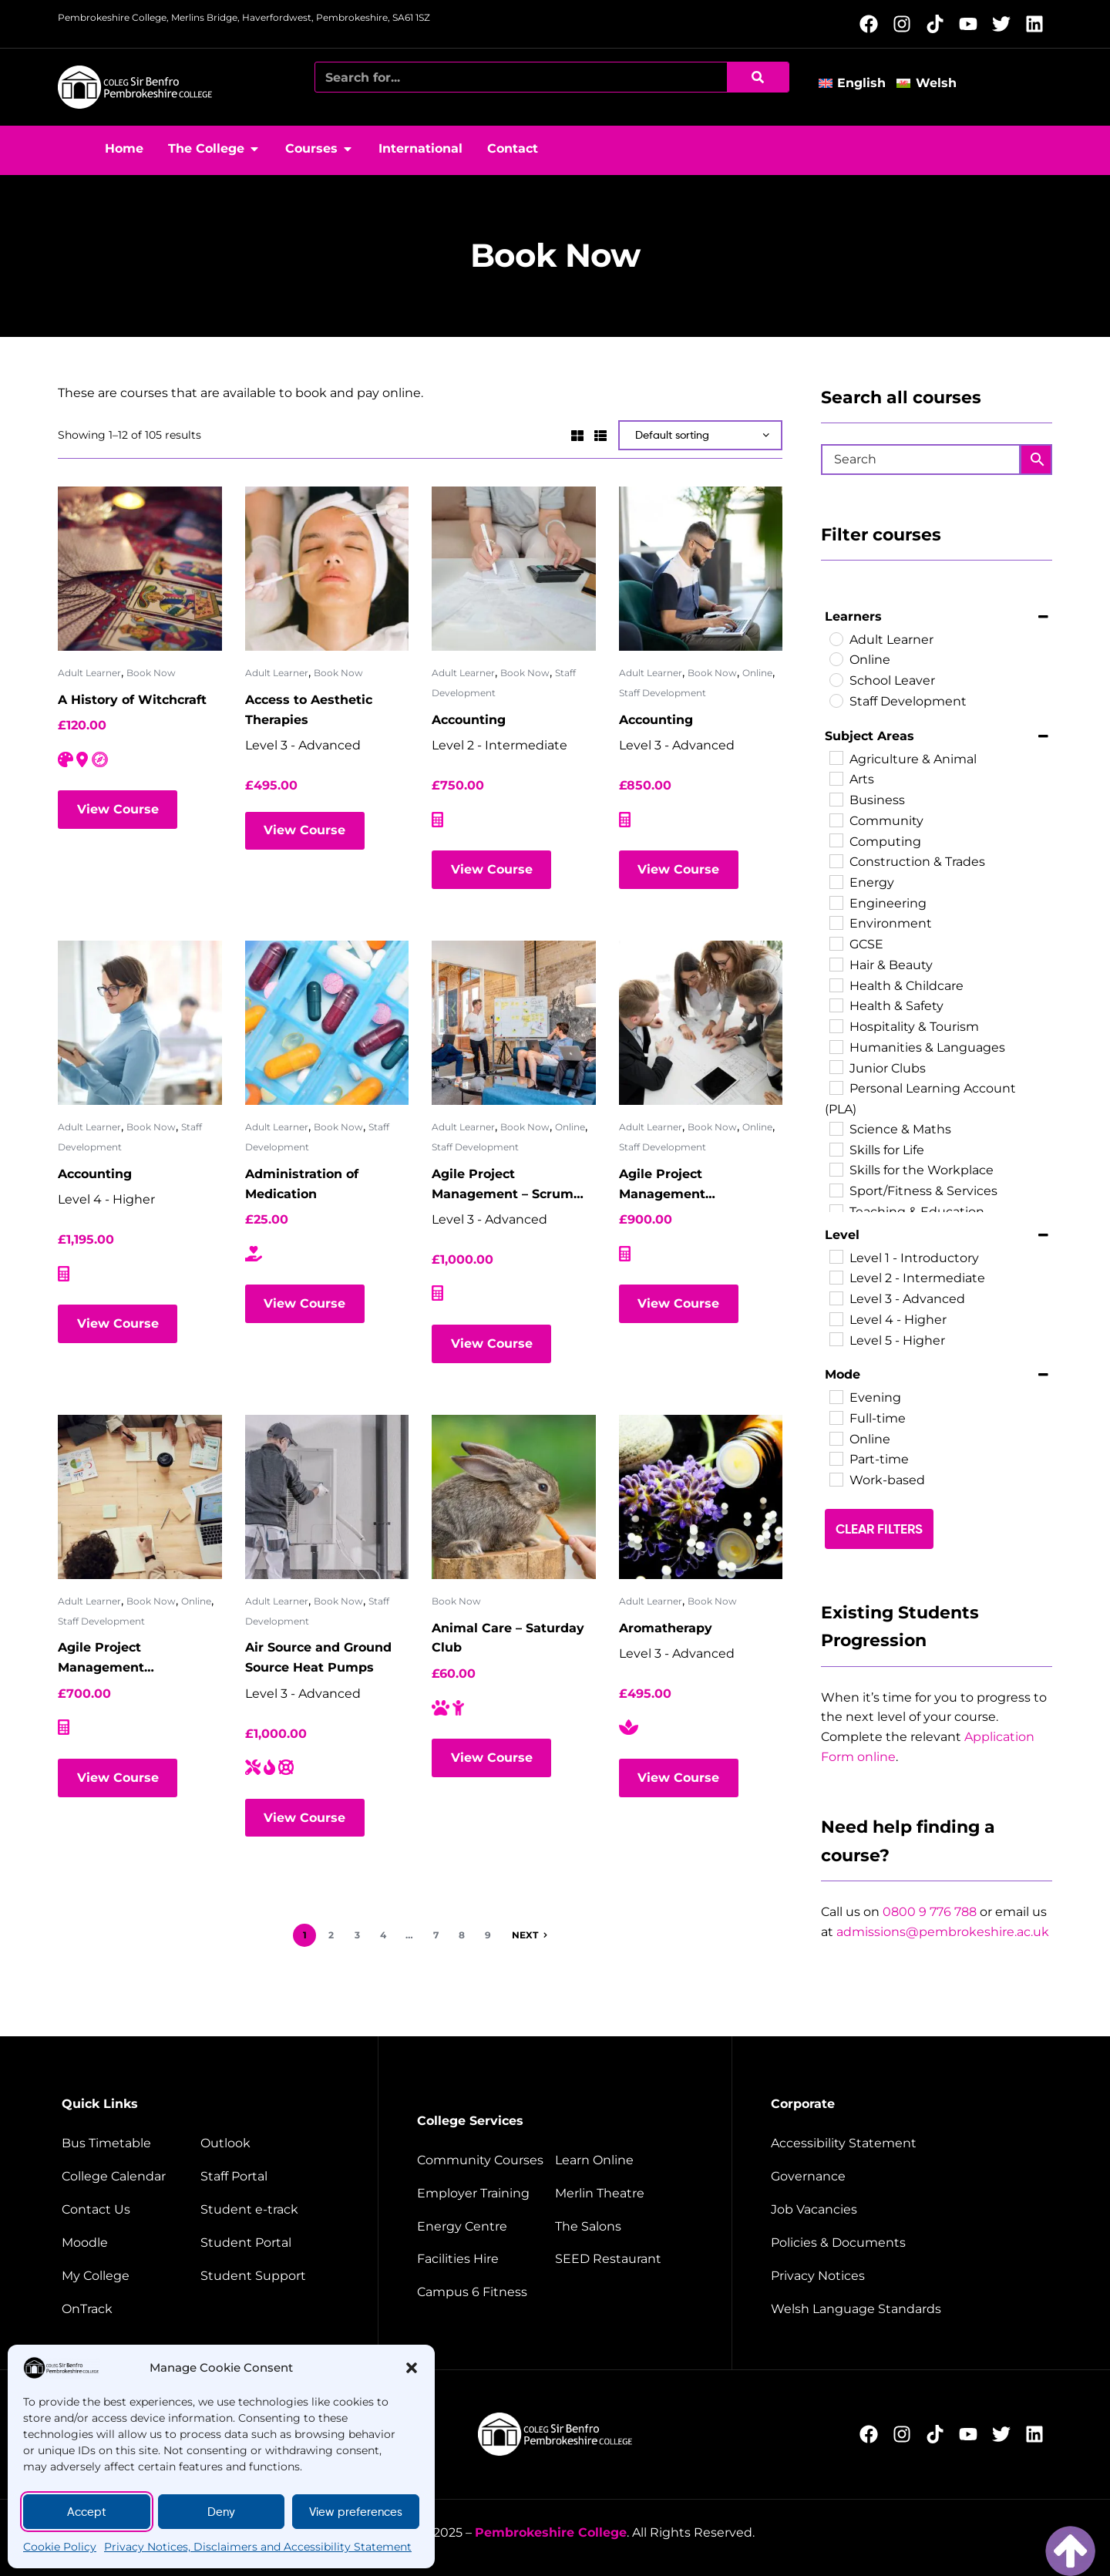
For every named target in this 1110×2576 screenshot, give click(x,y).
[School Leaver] (835, 679)
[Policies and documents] (907, 2243)
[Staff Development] (835, 700)
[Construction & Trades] (835, 860)
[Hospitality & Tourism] (835, 1025)
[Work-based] (835, 1479)
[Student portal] (269, 2243)
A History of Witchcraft (132, 699)
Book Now (151, 673)
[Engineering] (835, 902)
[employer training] (484, 2194)
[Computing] (835, 839)
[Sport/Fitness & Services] (835, 1190)
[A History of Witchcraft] (140, 569)
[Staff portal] (269, 2177)
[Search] (758, 77)
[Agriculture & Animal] (835, 757)
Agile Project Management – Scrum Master (503, 1185)
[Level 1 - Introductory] (835, 1256)
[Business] (835, 799)
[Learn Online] (624, 2160)
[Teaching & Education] (835, 1210)
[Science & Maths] (835, 1128)
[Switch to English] (857, 83)
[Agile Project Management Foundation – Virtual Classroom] (701, 1023)
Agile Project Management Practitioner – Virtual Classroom (125, 1659)
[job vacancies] (907, 2210)
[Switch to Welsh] (931, 83)
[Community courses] (484, 2160)
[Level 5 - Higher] (835, 1338)
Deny (221, 2512)
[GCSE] (835, 943)
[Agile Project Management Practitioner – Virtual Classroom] (140, 1497)
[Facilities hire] (484, 2259)
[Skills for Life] (835, 1149)
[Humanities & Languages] (835, 1046)
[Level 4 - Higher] (835, 1318)
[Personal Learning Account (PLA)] (835, 1087)
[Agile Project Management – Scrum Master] (514, 1023)
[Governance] (907, 2177)
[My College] (129, 2276)
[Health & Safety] (835, 1004)
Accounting (469, 719)
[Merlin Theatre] (624, 2194)
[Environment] (835, 922)
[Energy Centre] (484, 2227)
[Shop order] (700, 435)
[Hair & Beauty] (835, 964)
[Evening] (835, 1396)
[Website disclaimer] (907, 2276)
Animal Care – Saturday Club (508, 1638)
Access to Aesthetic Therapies (308, 709)
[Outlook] (269, 2143)
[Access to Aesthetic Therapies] (327, 569)
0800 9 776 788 (930, 1911)
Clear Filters (879, 1528)
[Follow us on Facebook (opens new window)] (872, 24)
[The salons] (624, 2227)
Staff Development (662, 693)
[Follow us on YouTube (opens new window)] (972, 24)
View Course (118, 809)
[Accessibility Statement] (907, 2143)
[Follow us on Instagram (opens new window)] (906, 24)
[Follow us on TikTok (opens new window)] (939, 24)
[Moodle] (129, 2243)
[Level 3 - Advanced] (835, 1297)
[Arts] (835, 778)
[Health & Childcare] (835, 984)
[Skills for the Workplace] (835, 1169)
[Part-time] (835, 1458)
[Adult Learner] (835, 638)
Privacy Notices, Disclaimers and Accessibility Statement (258, 2547)
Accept (86, 2512)
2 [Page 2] (331, 1935)
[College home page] (135, 87)
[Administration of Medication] (327, 1023)
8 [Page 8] (462, 1935)
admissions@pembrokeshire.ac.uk (942, 1931)
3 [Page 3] (357, 1935)
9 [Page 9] (488, 1935)
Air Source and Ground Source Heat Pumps (318, 1657)
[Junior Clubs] (835, 1066)
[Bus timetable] (129, 2143)
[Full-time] (835, 1417)
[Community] (835, 819)
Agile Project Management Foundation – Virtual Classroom (685, 1185)
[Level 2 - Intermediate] (835, 1277)
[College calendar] (129, 2177)
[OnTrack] (129, 2309)
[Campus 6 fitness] (484, 2292)
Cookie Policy (59, 2547)
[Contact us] (129, 2210)
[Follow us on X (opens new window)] (1005, 24)
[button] (411, 2368)
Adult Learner (89, 673)
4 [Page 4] (383, 1935)
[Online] (835, 658)
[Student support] (269, 2276)
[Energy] (835, 881)
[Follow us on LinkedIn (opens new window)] (1038, 24)
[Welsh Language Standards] (907, 2309)
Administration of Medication (301, 1184)
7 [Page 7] (436, 1935)
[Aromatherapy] (701, 1497)
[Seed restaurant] (624, 2259)
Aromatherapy (665, 1628)
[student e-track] (269, 2210)
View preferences (355, 2512)
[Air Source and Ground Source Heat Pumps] (327, 1497)
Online (757, 673)
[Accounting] (514, 569)
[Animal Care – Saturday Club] (514, 1497)
